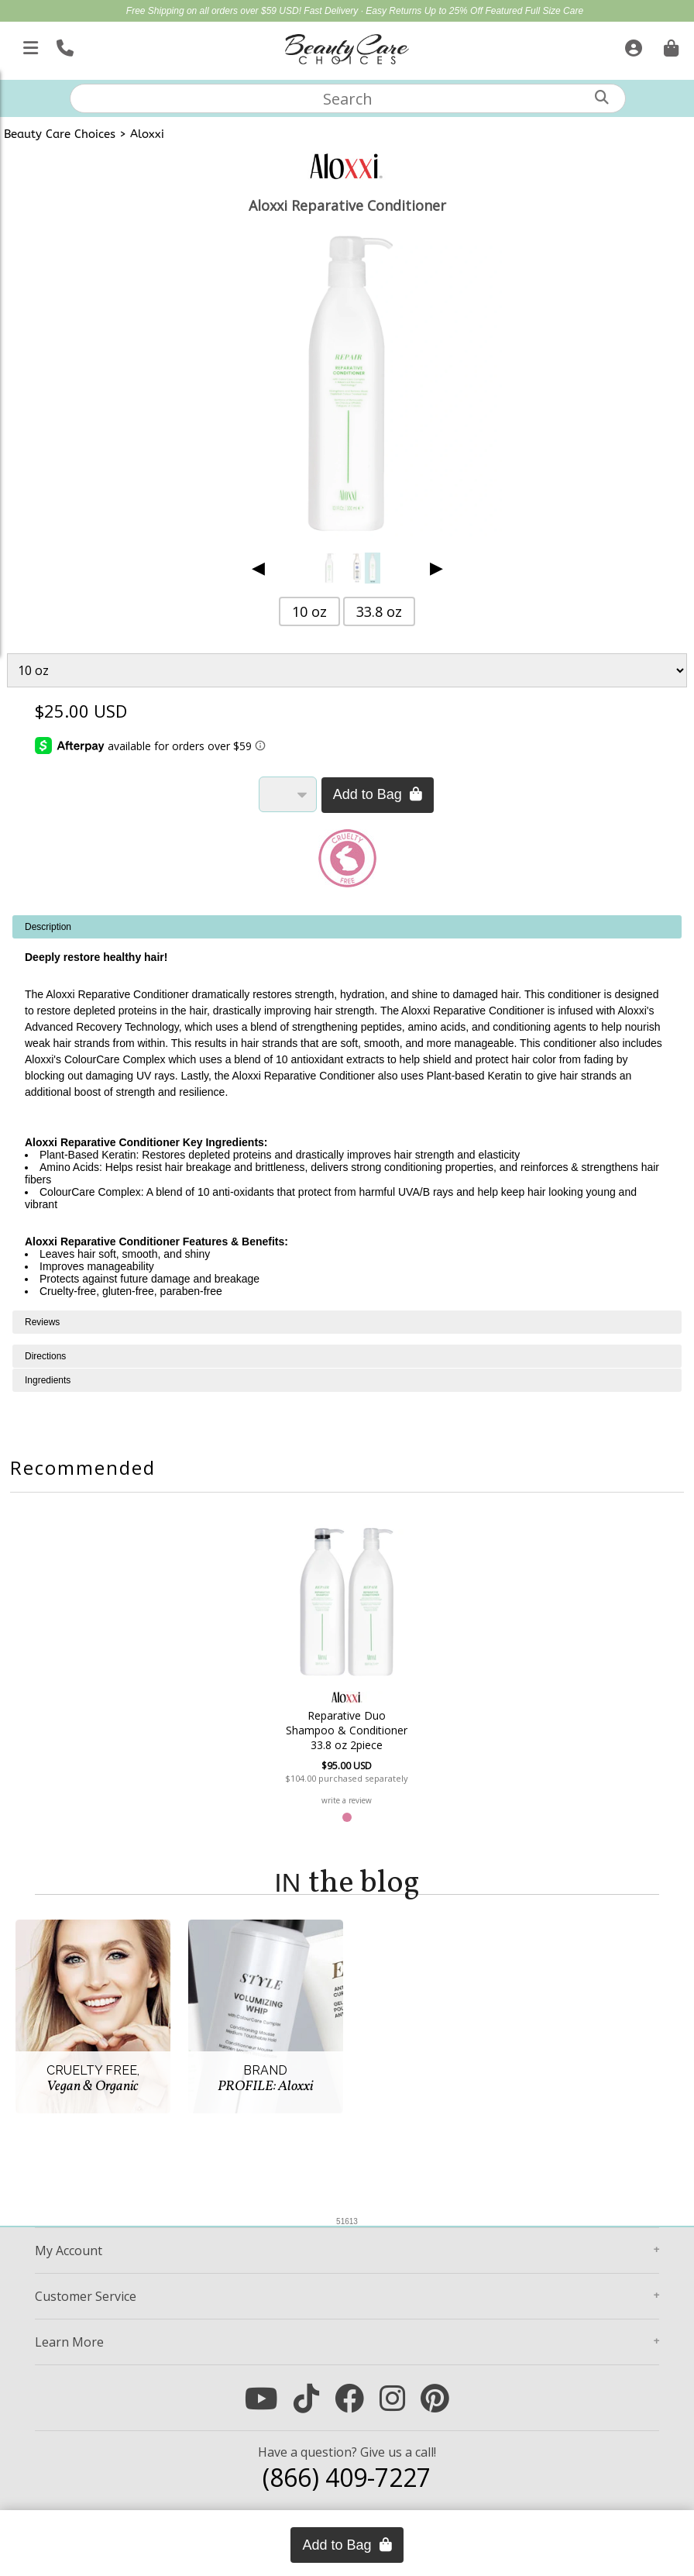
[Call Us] (63, 45)
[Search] (601, 97)
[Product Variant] (347, 670)
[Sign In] (631, 45)
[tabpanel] (347, 1112)
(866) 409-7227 (347, 2477)
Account (68, 2250)
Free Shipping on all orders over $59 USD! (215, 10)
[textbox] (348, 98)
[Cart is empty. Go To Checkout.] (669, 45)
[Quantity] (288, 794)
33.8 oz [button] (379, 611)
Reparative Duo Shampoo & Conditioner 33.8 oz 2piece (346, 1730)
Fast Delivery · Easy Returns (364, 10)
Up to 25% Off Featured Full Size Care (503, 10)
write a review (346, 1800)
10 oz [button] (309, 611)
